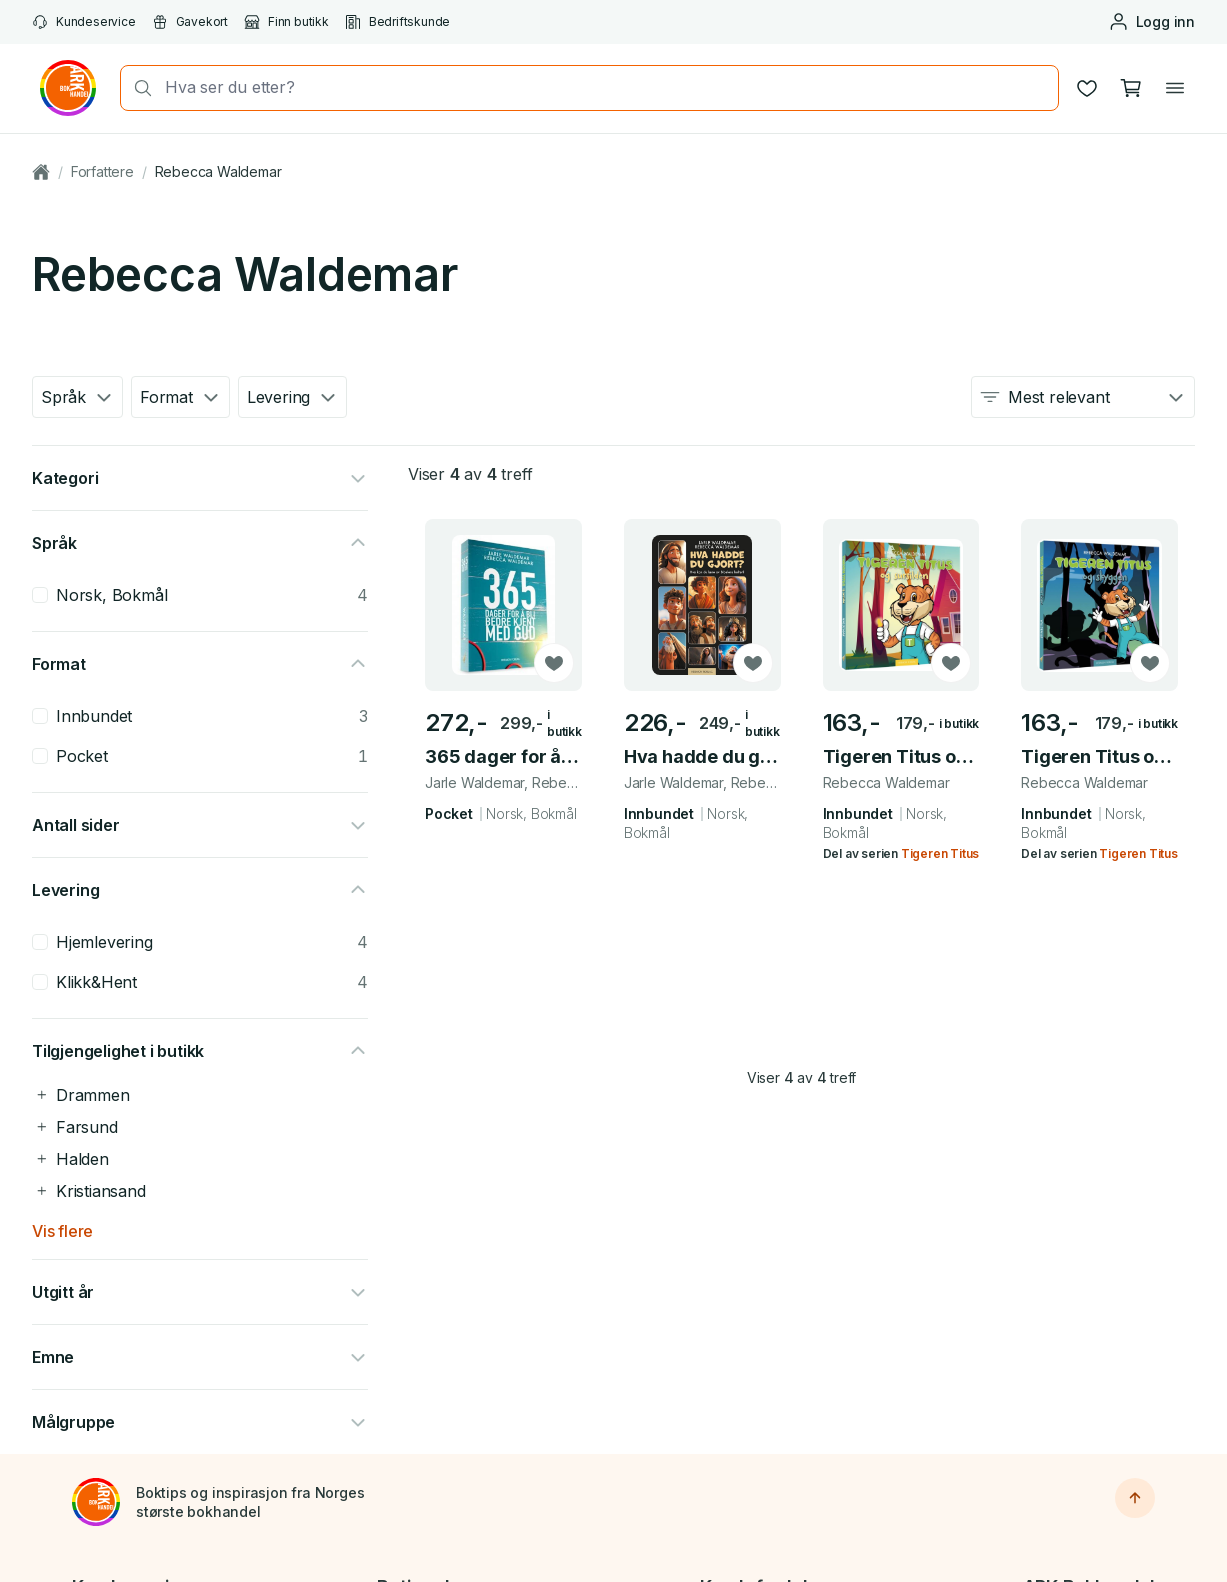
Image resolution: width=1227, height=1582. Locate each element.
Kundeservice (84, 22)
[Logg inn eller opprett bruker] (1151, 22)
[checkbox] (40, 595)
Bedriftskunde (397, 22)
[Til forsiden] (96, 1502)
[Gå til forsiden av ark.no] (68, 88)
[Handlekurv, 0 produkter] (1131, 88)
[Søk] (137, 88)
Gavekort (190, 22)
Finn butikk (286, 22)
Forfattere (102, 171)
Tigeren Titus (940, 853)
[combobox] (605, 87)
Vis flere (62, 1231)
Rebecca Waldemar (218, 171)
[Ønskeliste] (1087, 88)
